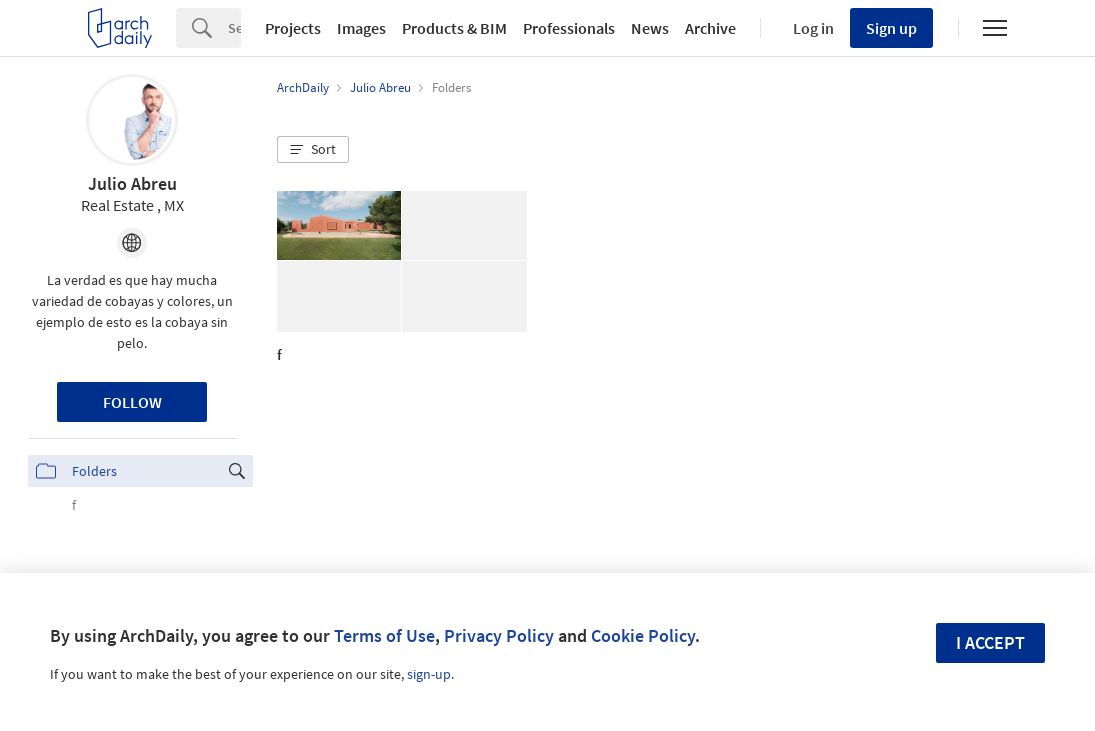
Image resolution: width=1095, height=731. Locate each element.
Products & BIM (454, 28)
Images (361, 28)
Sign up (891, 28)
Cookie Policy (643, 635)
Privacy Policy (499, 635)
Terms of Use (384, 635)
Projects (293, 28)
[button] (313, 150)
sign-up (429, 674)
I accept (990, 642)
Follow (132, 402)
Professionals (569, 28)
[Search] (234, 28)
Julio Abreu (132, 183)
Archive (710, 28)
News (650, 28)
